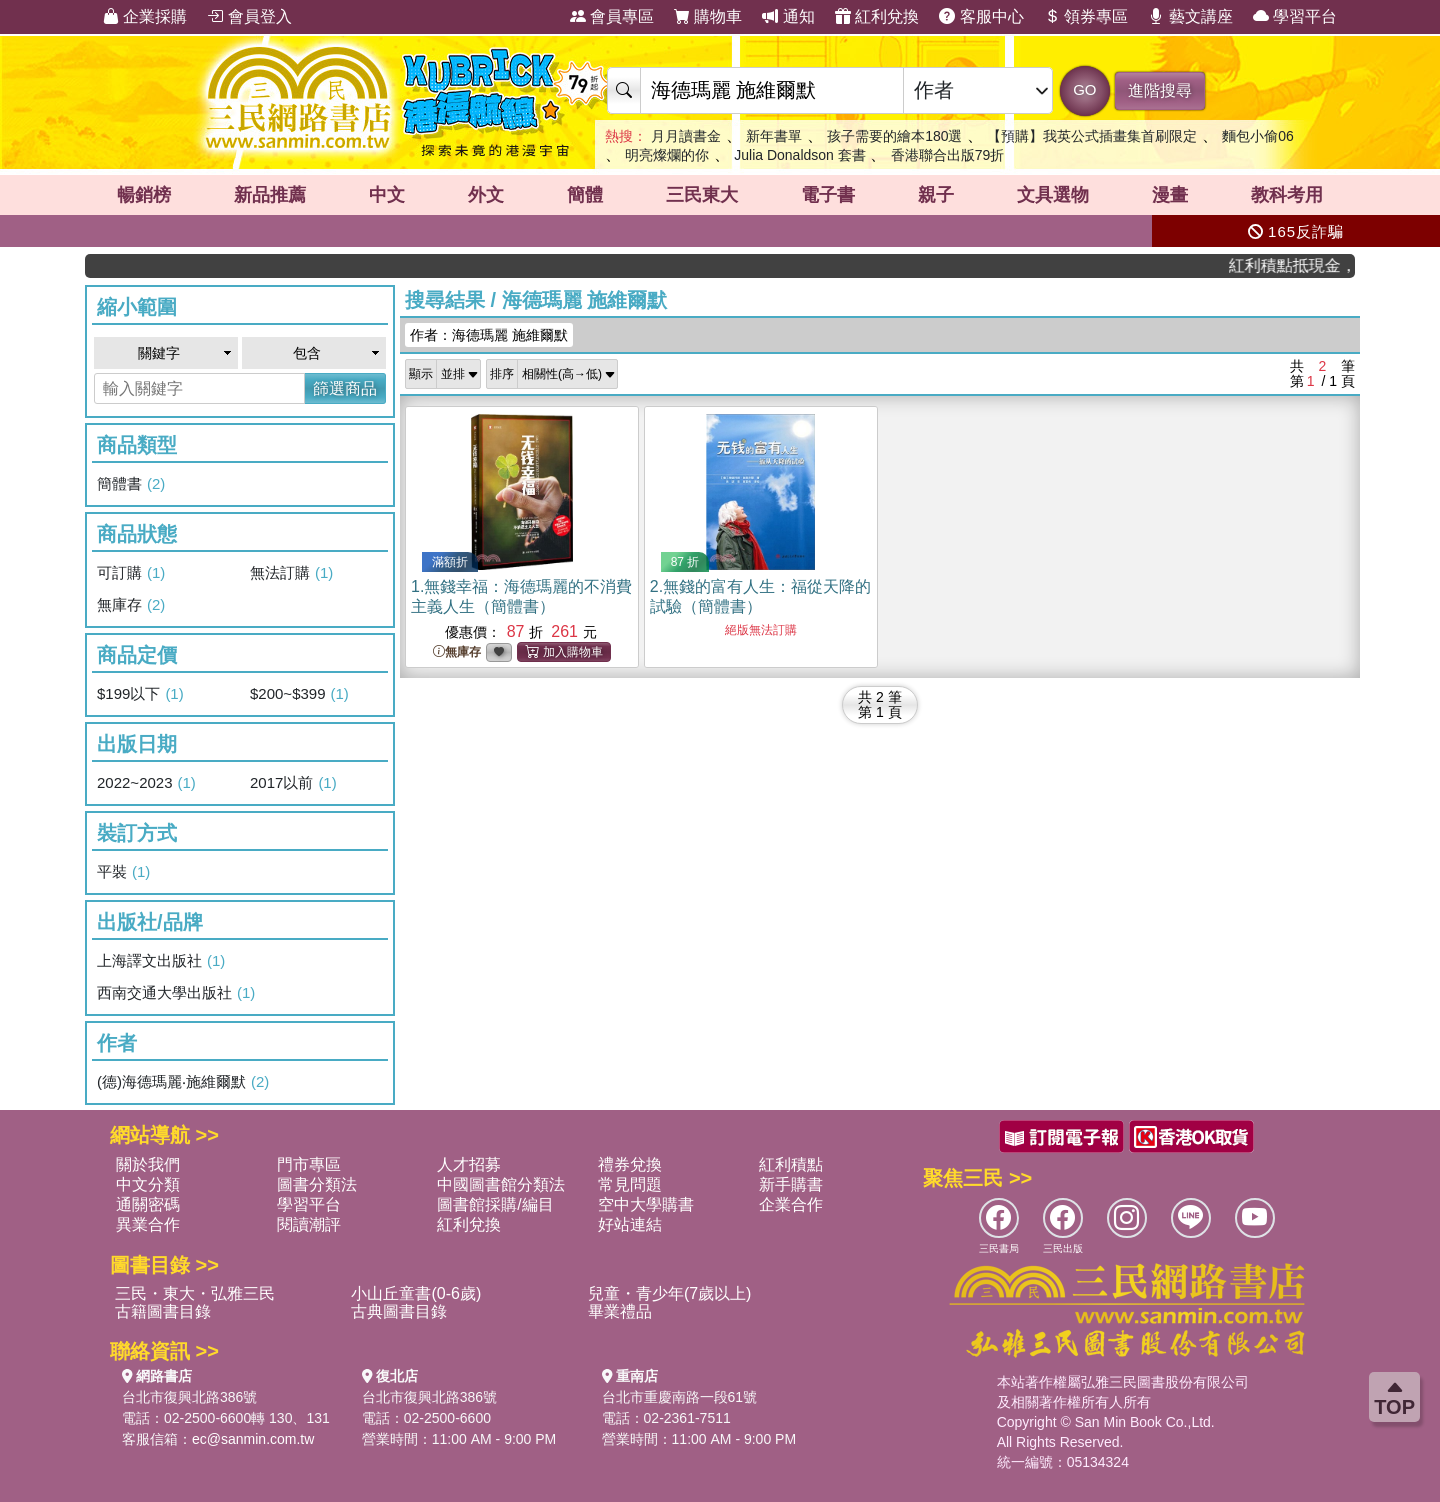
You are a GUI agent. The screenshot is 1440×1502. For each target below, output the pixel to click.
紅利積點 (791, 1164)
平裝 (123, 872)
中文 (387, 195)
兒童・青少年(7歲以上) (670, 1293)
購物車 (708, 16)
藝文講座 (1190, 16)
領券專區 (1086, 16)
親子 (936, 195)
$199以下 (140, 694)
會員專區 (612, 16)
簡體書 (131, 484)
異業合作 (148, 1224)
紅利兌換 (877, 16)
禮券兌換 (630, 1164)
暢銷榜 (144, 195)
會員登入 (249, 16)
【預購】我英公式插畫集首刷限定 (1092, 136)
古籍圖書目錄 (163, 1311)
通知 (788, 16)
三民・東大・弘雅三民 (195, 1293)
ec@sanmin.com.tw (253, 1439)
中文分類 (148, 1184)
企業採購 (145, 16)
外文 (486, 195)
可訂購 (131, 573)
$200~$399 (299, 694)
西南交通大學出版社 (176, 993)
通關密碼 (148, 1204)
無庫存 (131, 605)
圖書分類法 (317, 1184)
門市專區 (309, 1164)
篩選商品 (345, 388)
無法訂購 (291, 573)
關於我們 (148, 1164)
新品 (270, 195)
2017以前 (293, 783)
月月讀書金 (686, 136)
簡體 (585, 195)
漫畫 (1170, 195)
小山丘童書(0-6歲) (416, 1293)
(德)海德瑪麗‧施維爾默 (183, 1082)
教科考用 (1287, 195)
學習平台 (1295, 16)
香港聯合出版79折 (948, 155)
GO (1084, 89)
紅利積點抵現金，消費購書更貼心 (1302, 265)
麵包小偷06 (1258, 136)
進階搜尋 (1160, 90)
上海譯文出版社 (161, 961)
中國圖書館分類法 (501, 1184)
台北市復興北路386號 (189, 1397)
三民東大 (702, 195)
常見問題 (630, 1184)
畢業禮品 (620, 1311)
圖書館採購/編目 (495, 1204)
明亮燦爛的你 (667, 155)
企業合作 (791, 1204)
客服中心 (981, 16)
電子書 (828, 195)
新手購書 (791, 1184)
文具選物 (1053, 195)
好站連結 (630, 1224)
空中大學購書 (646, 1204)
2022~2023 (146, 783)
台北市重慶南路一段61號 (680, 1397)
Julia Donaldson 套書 (800, 155)
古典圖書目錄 (399, 1311)
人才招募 (469, 1164)
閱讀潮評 (309, 1224)
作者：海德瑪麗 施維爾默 (489, 335)
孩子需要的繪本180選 (894, 136)
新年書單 (774, 136)
